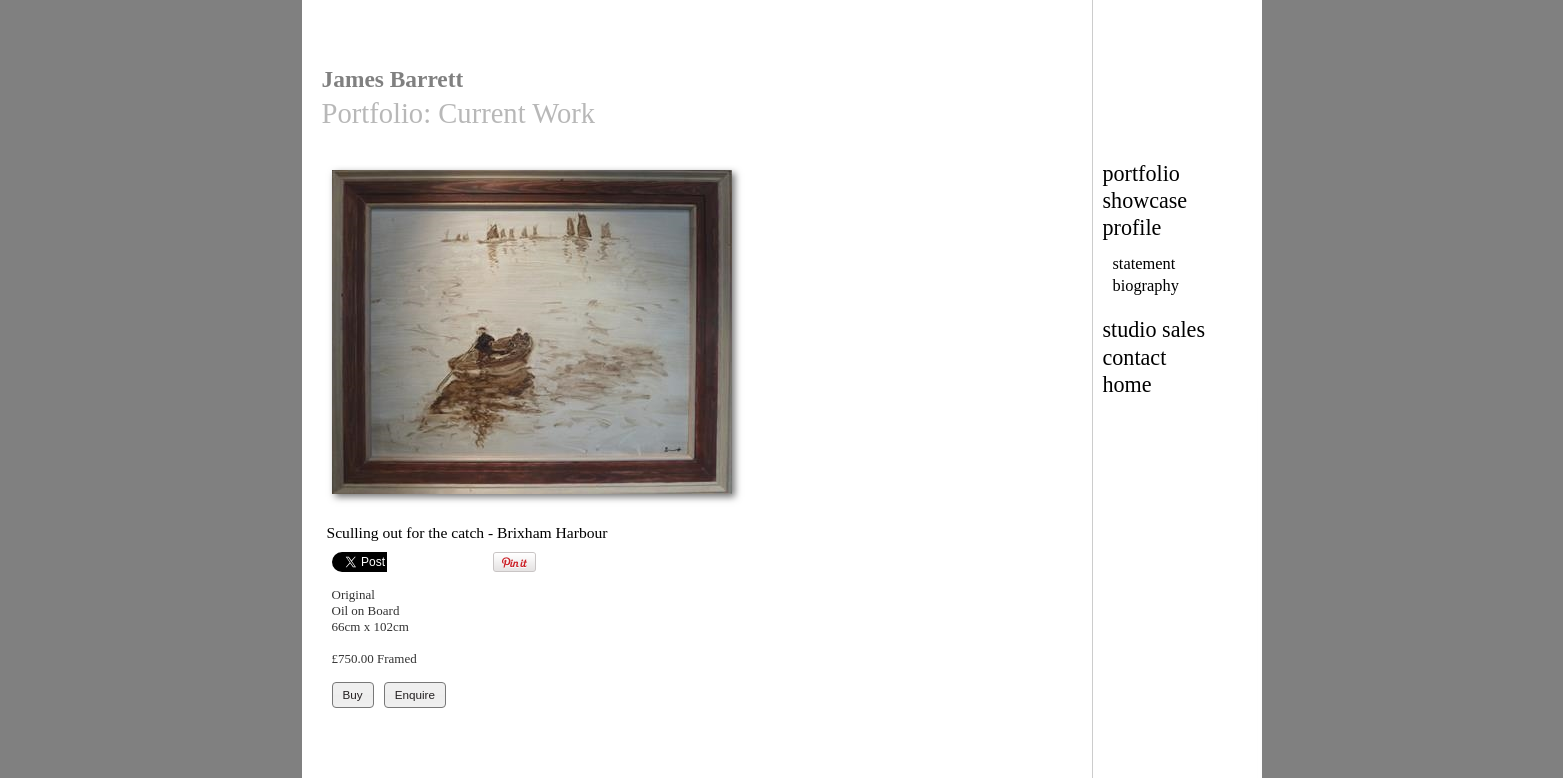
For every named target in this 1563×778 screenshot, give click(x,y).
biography (1146, 285)
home (1127, 384)
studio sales (1154, 329)
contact (1135, 357)
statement (1144, 263)
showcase (1145, 200)
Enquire (415, 694)
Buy (353, 694)
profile (1132, 227)
